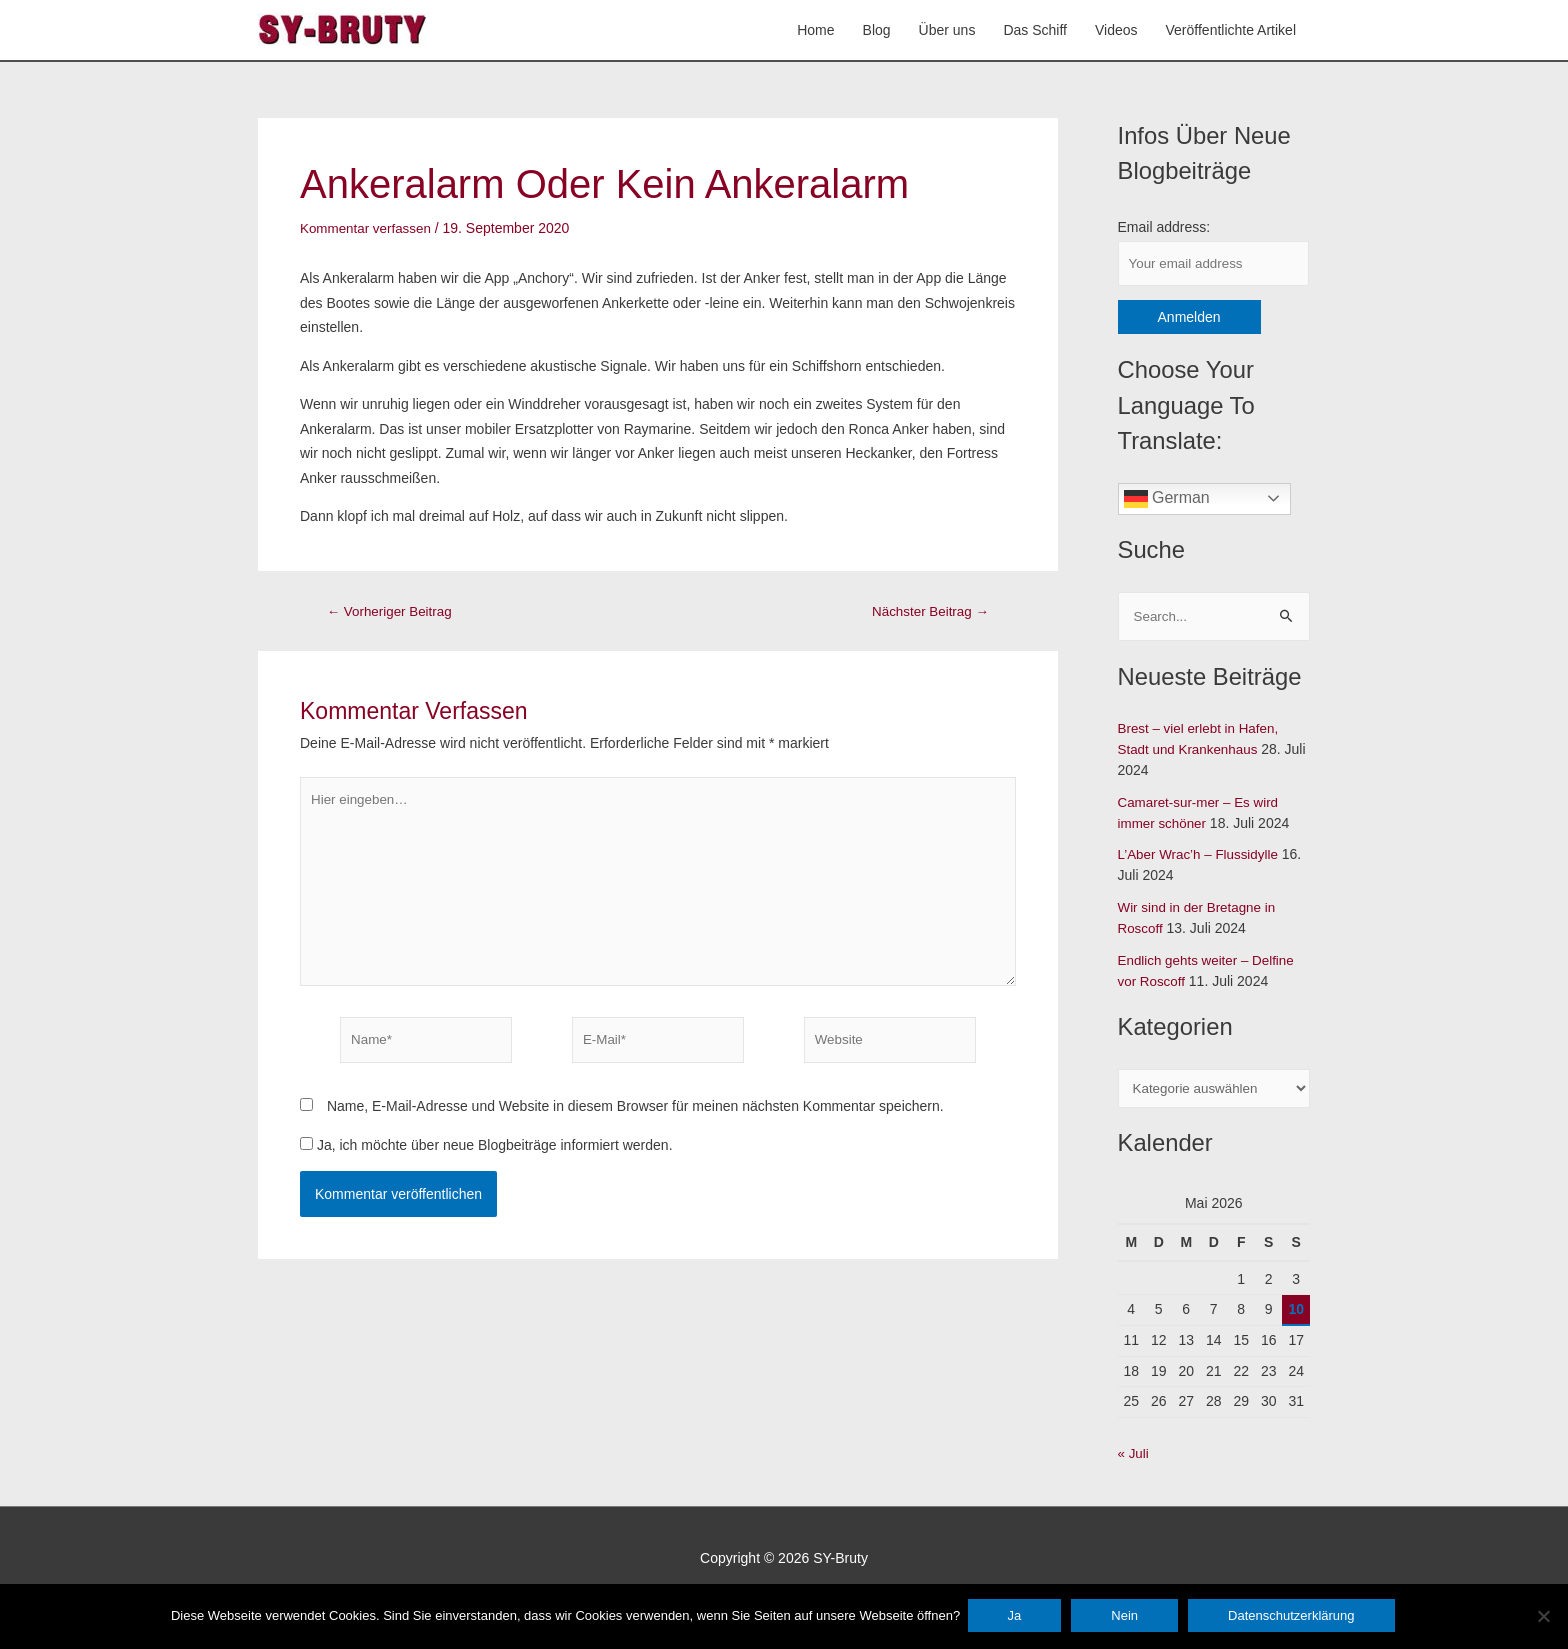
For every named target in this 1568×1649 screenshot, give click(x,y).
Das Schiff (1035, 31)
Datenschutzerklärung (1294, 1617)
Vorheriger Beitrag (393, 612)
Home (815, 31)
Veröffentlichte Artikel (1231, 31)
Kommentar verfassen (368, 229)
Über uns (947, 31)
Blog (877, 31)
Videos (1116, 31)
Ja (1017, 1617)
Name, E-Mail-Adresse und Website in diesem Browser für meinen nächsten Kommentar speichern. (635, 1119)
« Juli (1134, 1458)
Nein (1127, 1617)
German (1167, 502)
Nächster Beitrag (927, 612)
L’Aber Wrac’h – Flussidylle (1202, 859)
